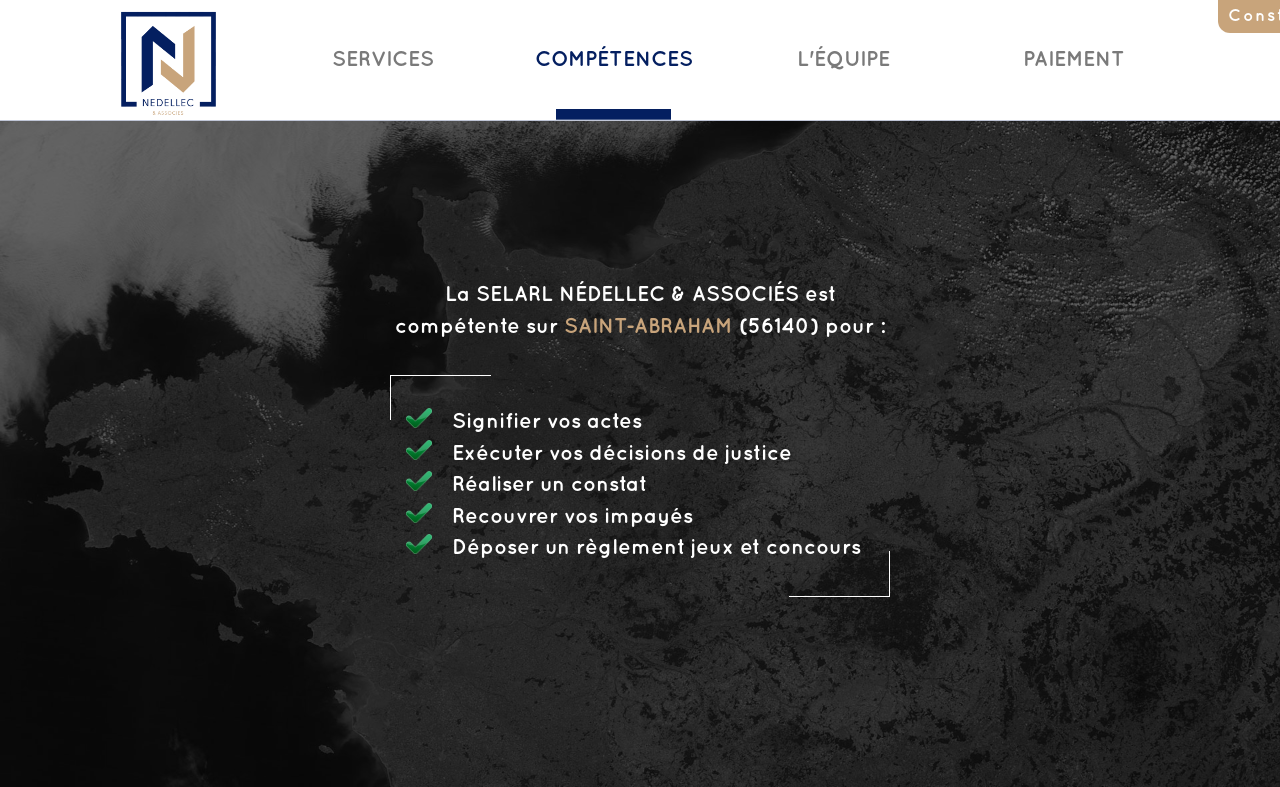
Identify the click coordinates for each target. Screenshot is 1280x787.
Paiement (1074, 60)
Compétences (614, 60)
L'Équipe (843, 60)
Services (383, 60)
